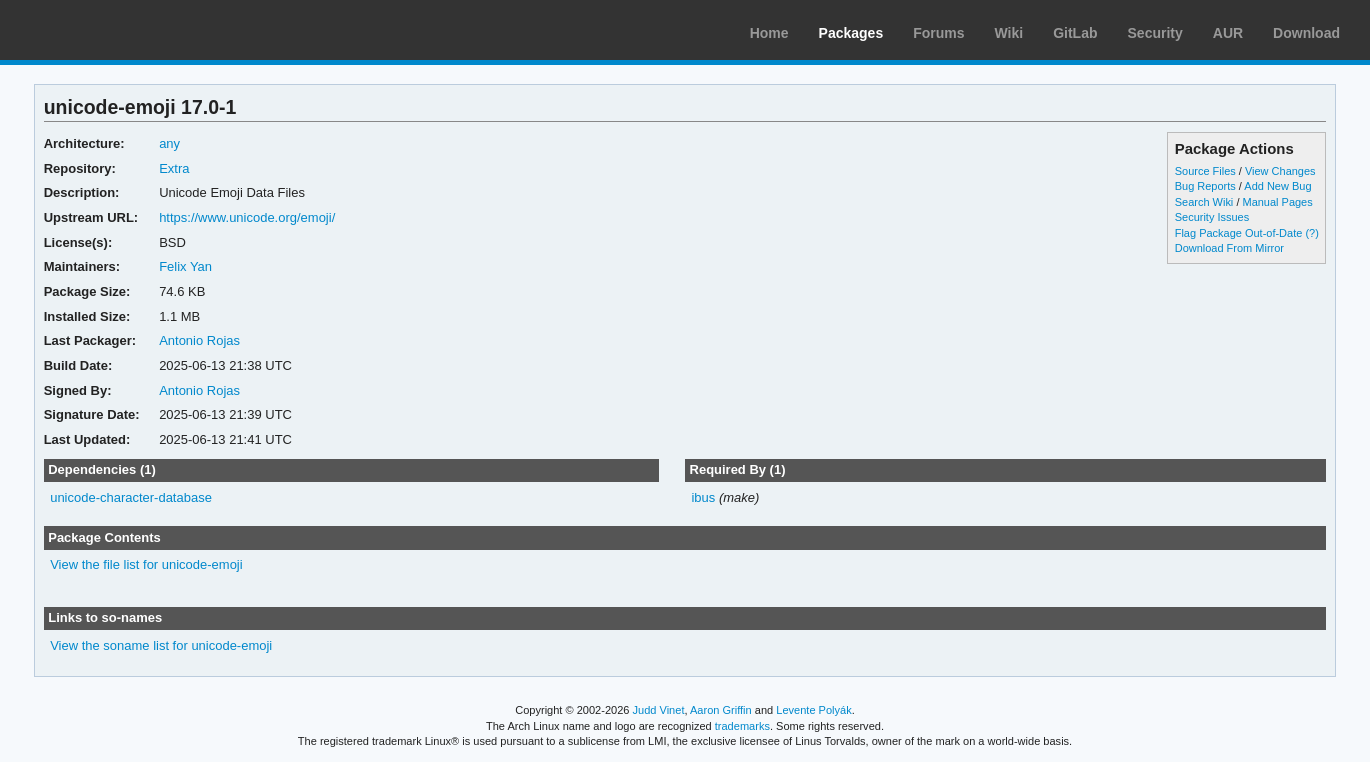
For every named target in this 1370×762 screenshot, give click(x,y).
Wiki (1009, 33)
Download (1306, 33)
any (169, 143)
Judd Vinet (659, 710)
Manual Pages (1277, 202)
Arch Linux (110, 30)
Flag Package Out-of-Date (1239, 233)
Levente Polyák (813, 710)
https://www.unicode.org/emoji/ (247, 217)
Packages (851, 33)
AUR (1228, 33)
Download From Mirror (1229, 248)
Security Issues (1212, 217)
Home (769, 33)
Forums (938, 33)
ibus (703, 497)
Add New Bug (1277, 186)
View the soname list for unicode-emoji (161, 645)
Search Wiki (1204, 202)
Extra (174, 168)
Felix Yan (185, 266)
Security (1155, 33)
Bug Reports (1205, 186)
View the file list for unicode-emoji (146, 564)
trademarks (742, 726)
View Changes (1280, 171)
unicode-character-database (131, 497)
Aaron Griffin (721, 710)
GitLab (1075, 33)
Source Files (1205, 171)
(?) (1311, 233)
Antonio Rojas (199, 340)
